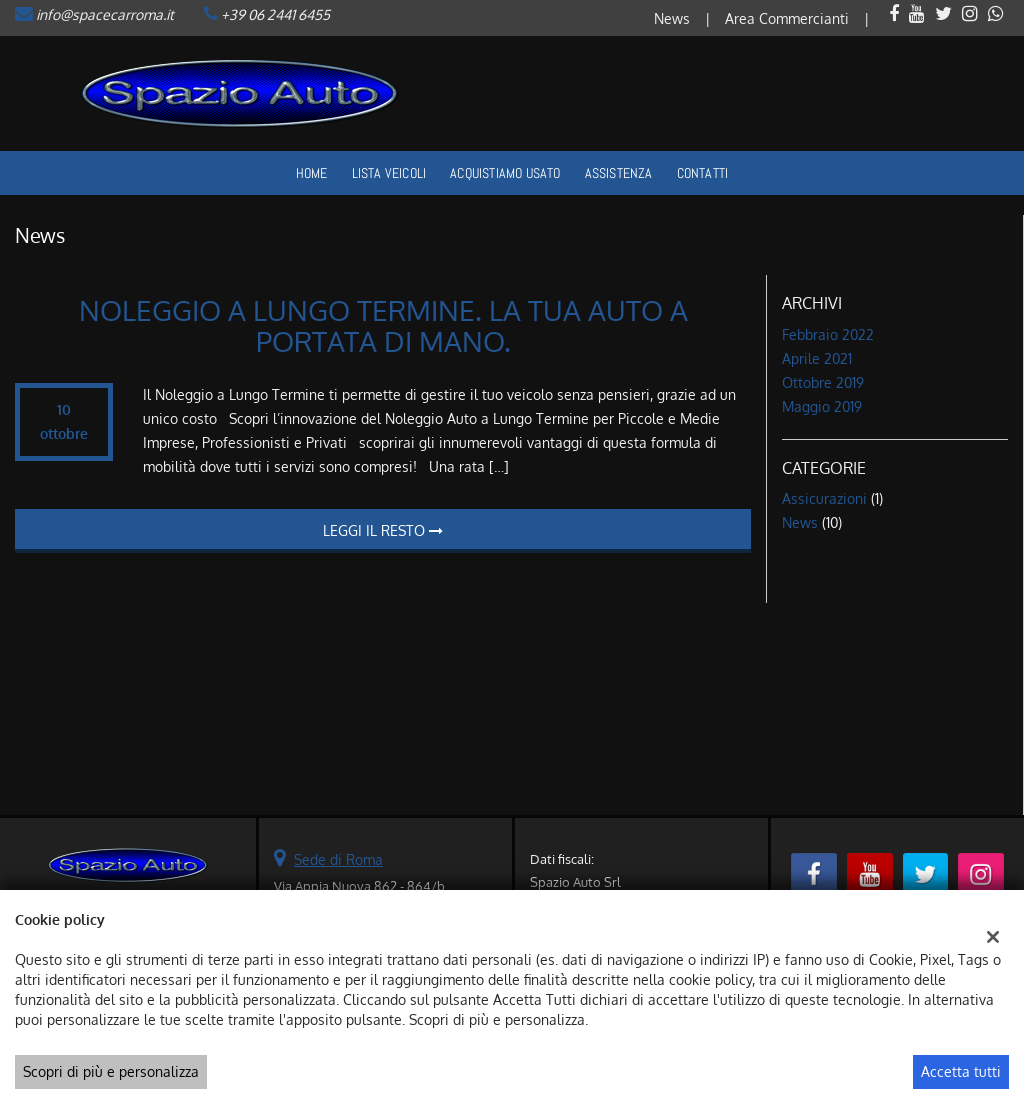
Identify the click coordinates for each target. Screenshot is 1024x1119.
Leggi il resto (383, 530)
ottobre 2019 (823, 382)
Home (312, 173)
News (672, 18)
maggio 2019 (822, 406)
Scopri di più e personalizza (111, 1071)
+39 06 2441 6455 (275, 14)
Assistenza (619, 173)
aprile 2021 (817, 358)
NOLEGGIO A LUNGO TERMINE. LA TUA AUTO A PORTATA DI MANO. (383, 325)
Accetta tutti (961, 1071)
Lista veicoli (389, 173)
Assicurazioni (824, 498)
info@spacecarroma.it (105, 14)
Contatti (703, 173)
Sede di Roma (338, 859)
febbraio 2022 (828, 334)
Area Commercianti (787, 18)
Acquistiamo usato (505, 173)
